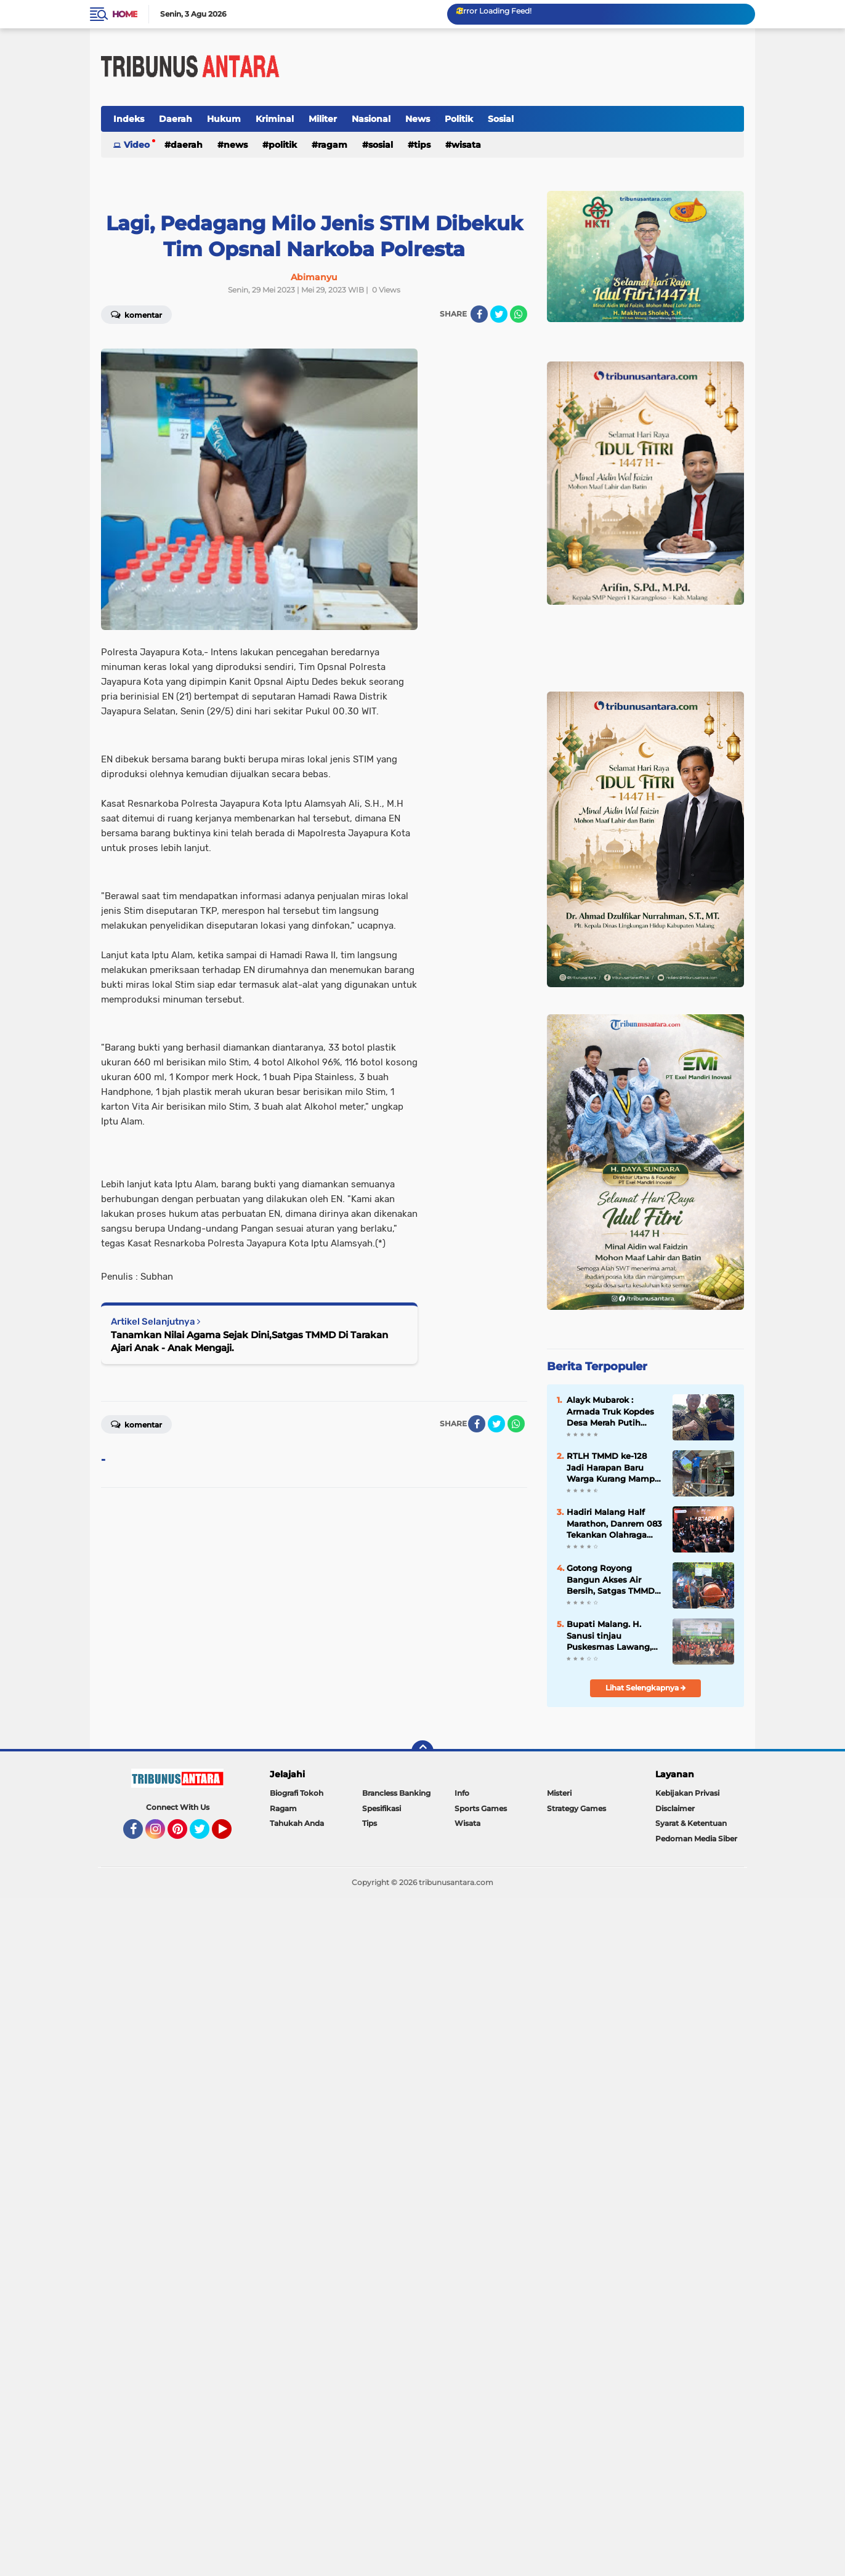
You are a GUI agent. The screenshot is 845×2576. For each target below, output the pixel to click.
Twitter (205, 1834)
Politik (459, 118)
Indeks (128, 118)
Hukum (224, 118)
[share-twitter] (498, 314)
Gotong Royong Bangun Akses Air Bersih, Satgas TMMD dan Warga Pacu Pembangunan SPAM (611, 1579)
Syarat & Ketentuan (691, 1823)
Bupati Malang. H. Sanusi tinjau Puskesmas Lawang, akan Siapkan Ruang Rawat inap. (610, 1635)
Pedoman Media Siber (696, 1838)
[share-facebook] (479, 314)
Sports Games (481, 1808)
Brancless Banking (396, 1793)
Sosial (501, 118)
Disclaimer (675, 1808)
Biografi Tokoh (296, 1793)
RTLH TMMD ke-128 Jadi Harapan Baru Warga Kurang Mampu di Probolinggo (613, 1467)
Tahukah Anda (297, 1823)
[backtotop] (422, 1751)
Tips (422, 144)
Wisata (466, 144)
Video (137, 144)
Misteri (559, 1793)
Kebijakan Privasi (687, 1793)
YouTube (230, 1834)
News (417, 118)
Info (462, 1793)
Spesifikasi (381, 1808)
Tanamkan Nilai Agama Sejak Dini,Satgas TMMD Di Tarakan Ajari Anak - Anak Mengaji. (249, 1341)
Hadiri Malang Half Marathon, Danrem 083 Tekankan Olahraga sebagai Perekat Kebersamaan (614, 1523)
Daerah (175, 118)
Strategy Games (576, 1808)
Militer (323, 118)
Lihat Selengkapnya (645, 1687)
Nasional (371, 118)
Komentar (136, 314)
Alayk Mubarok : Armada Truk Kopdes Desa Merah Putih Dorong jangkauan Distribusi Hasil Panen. (614, 1411)
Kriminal (275, 118)
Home (124, 14)
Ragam (332, 144)
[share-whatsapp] (518, 314)
